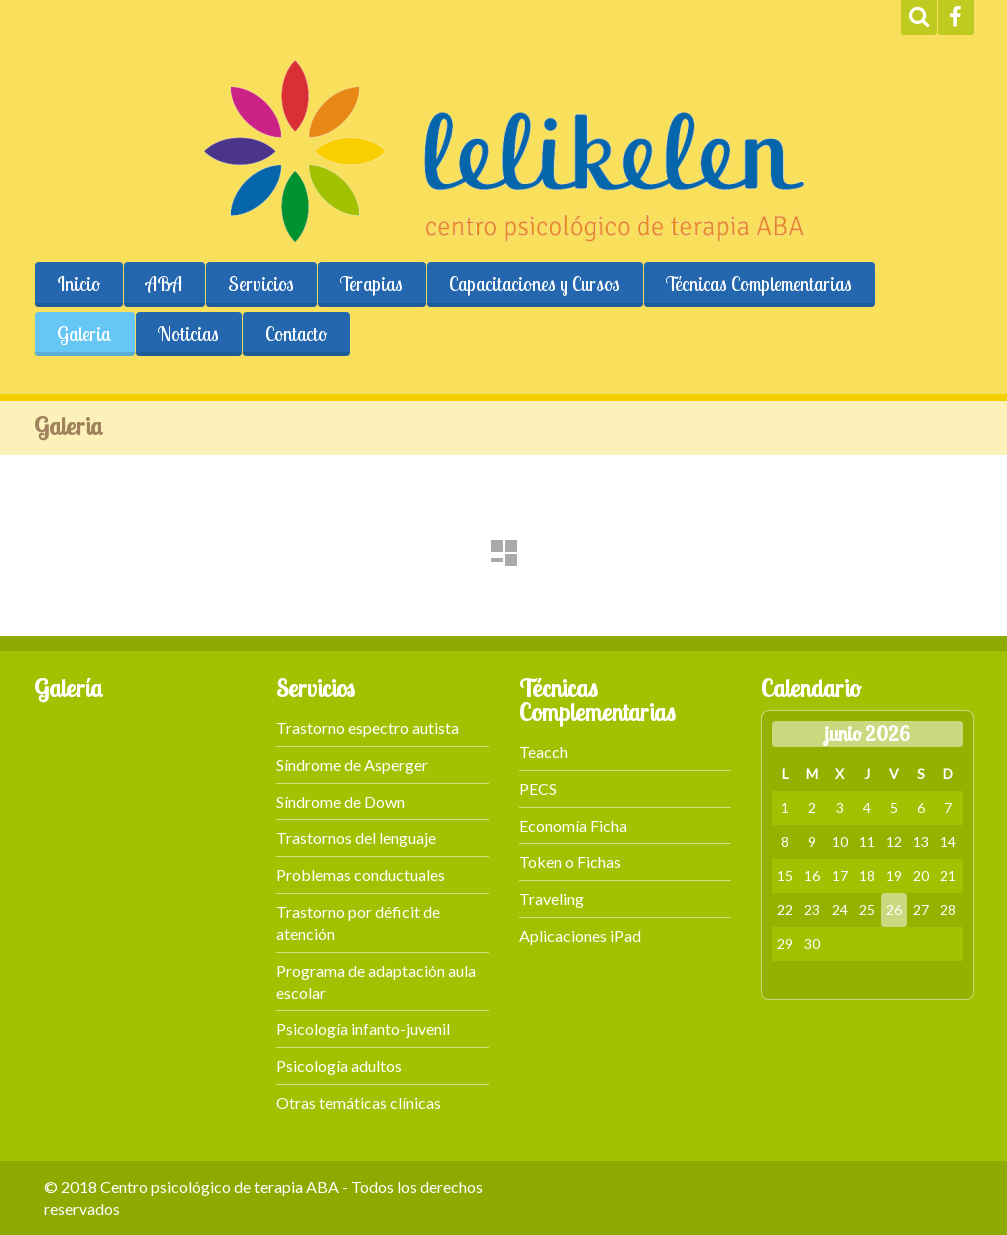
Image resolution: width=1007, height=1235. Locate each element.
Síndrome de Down (340, 801)
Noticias (188, 334)
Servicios (261, 284)
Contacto (296, 334)
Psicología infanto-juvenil (363, 1028)
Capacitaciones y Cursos (534, 284)
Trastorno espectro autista (367, 727)
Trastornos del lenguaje (356, 837)
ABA (164, 284)
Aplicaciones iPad (580, 935)
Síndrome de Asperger (352, 764)
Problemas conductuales (360, 874)
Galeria (84, 334)
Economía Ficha (573, 825)
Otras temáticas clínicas (358, 1102)
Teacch (543, 751)
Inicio (78, 284)
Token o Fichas (570, 861)
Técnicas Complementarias (759, 284)
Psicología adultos (339, 1065)
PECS (538, 788)
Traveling (551, 898)
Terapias (371, 284)
